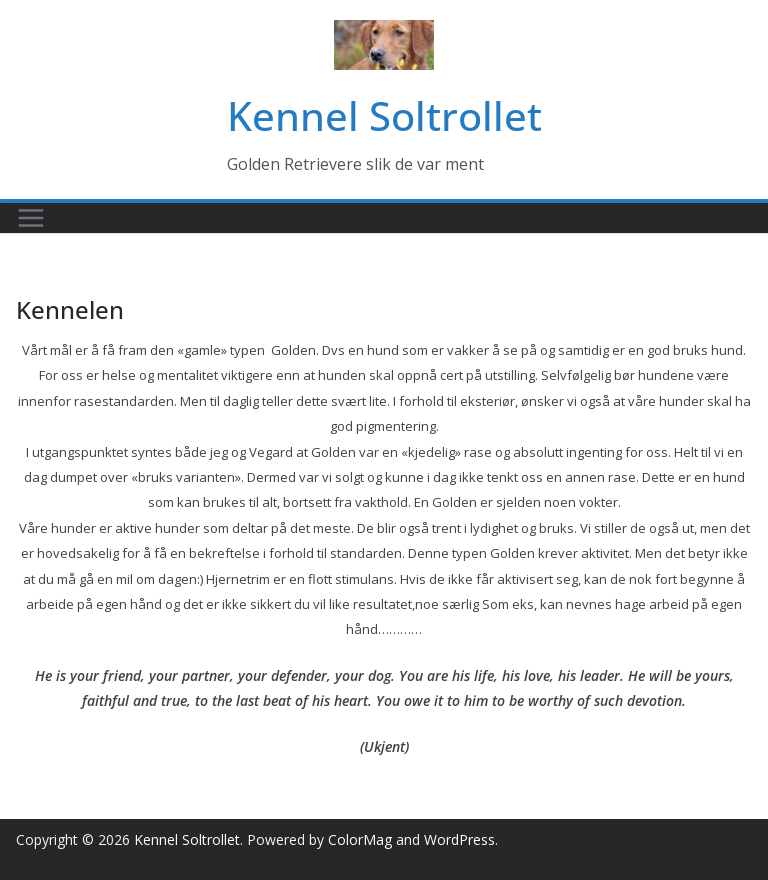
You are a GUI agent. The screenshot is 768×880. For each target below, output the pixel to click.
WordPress (459, 839)
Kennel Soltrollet (384, 115)
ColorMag (360, 839)
